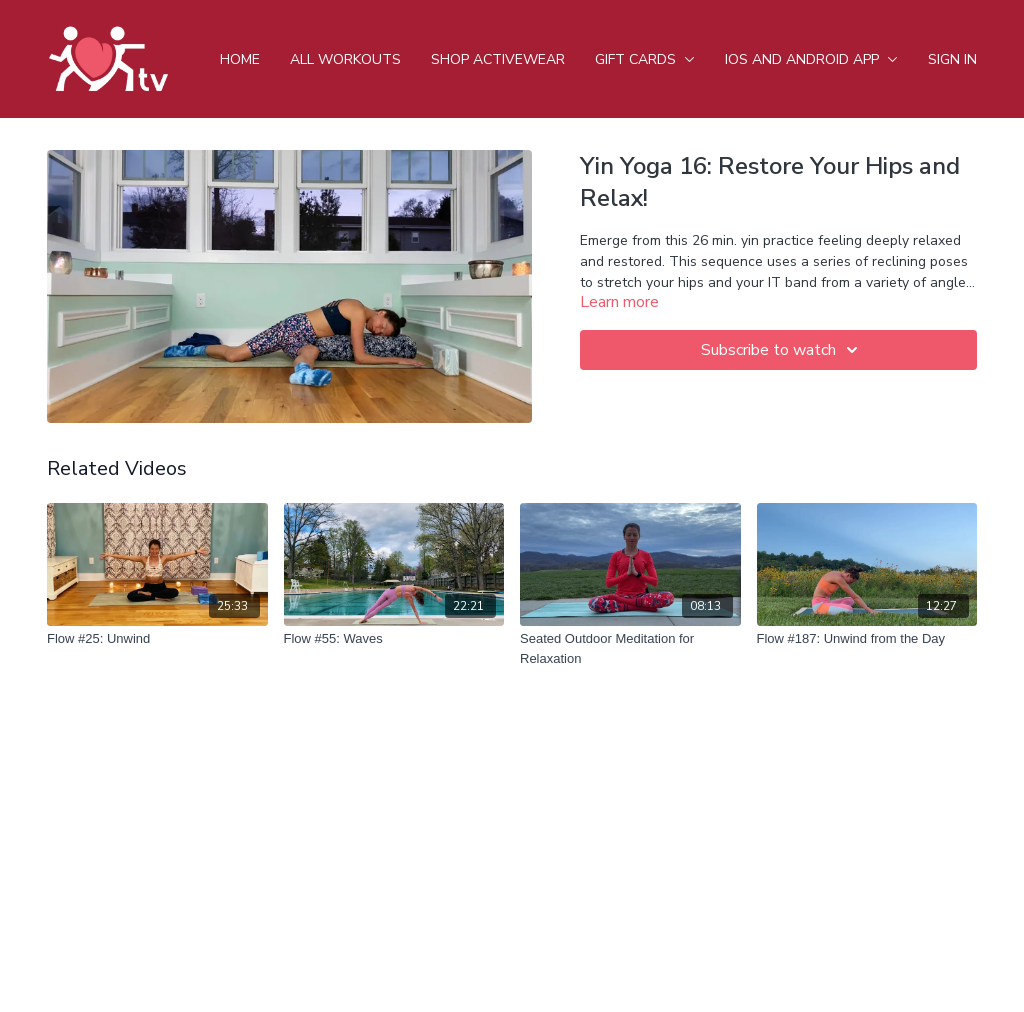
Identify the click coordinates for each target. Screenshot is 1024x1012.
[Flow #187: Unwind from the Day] (867, 639)
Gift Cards (645, 59)
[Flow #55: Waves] (394, 639)
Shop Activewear (498, 59)
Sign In (952, 59)
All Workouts (345, 59)
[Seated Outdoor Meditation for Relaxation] (630, 648)
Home (240, 59)
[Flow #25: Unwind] (157, 639)
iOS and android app (811, 59)
